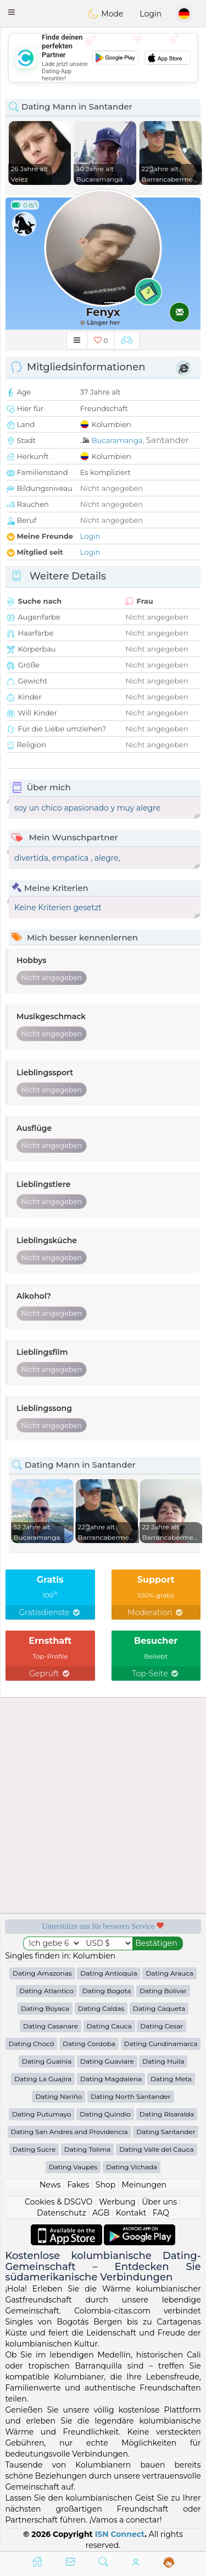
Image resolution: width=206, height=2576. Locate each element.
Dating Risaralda (167, 2114)
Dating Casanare (50, 2026)
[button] (11, 12)
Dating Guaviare (107, 2061)
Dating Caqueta (159, 2008)
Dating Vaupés (73, 2167)
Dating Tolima (87, 2149)
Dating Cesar (161, 2026)
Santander (167, 440)
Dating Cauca (109, 2026)
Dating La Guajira (42, 2079)
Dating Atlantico (46, 1991)
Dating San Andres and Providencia (69, 2131)
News (50, 2185)
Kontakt (131, 2213)
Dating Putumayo (41, 2114)
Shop (105, 2185)
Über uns (159, 2202)
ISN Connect (120, 2534)
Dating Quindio (105, 2114)
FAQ (161, 2213)
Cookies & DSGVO (59, 2202)
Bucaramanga (117, 440)
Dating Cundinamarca (161, 2043)
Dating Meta (171, 2079)
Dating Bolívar (163, 1991)
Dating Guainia (47, 2061)
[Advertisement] (103, 58)
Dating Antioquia (108, 1973)
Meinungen (144, 2185)
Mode (105, 13)
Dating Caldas (101, 2008)
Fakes (78, 2185)
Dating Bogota (106, 1991)
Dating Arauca (169, 1973)
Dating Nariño (58, 2096)
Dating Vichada (131, 2167)
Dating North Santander (131, 2096)
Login (151, 14)
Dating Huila (163, 2061)
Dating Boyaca (45, 2008)
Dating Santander (165, 2131)
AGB (100, 2213)
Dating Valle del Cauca (156, 2149)
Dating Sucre (34, 2149)
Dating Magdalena (111, 2079)
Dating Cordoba (89, 2043)
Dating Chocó (31, 2043)
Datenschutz (61, 2213)
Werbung (117, 2202)
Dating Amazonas (42, 1973)
